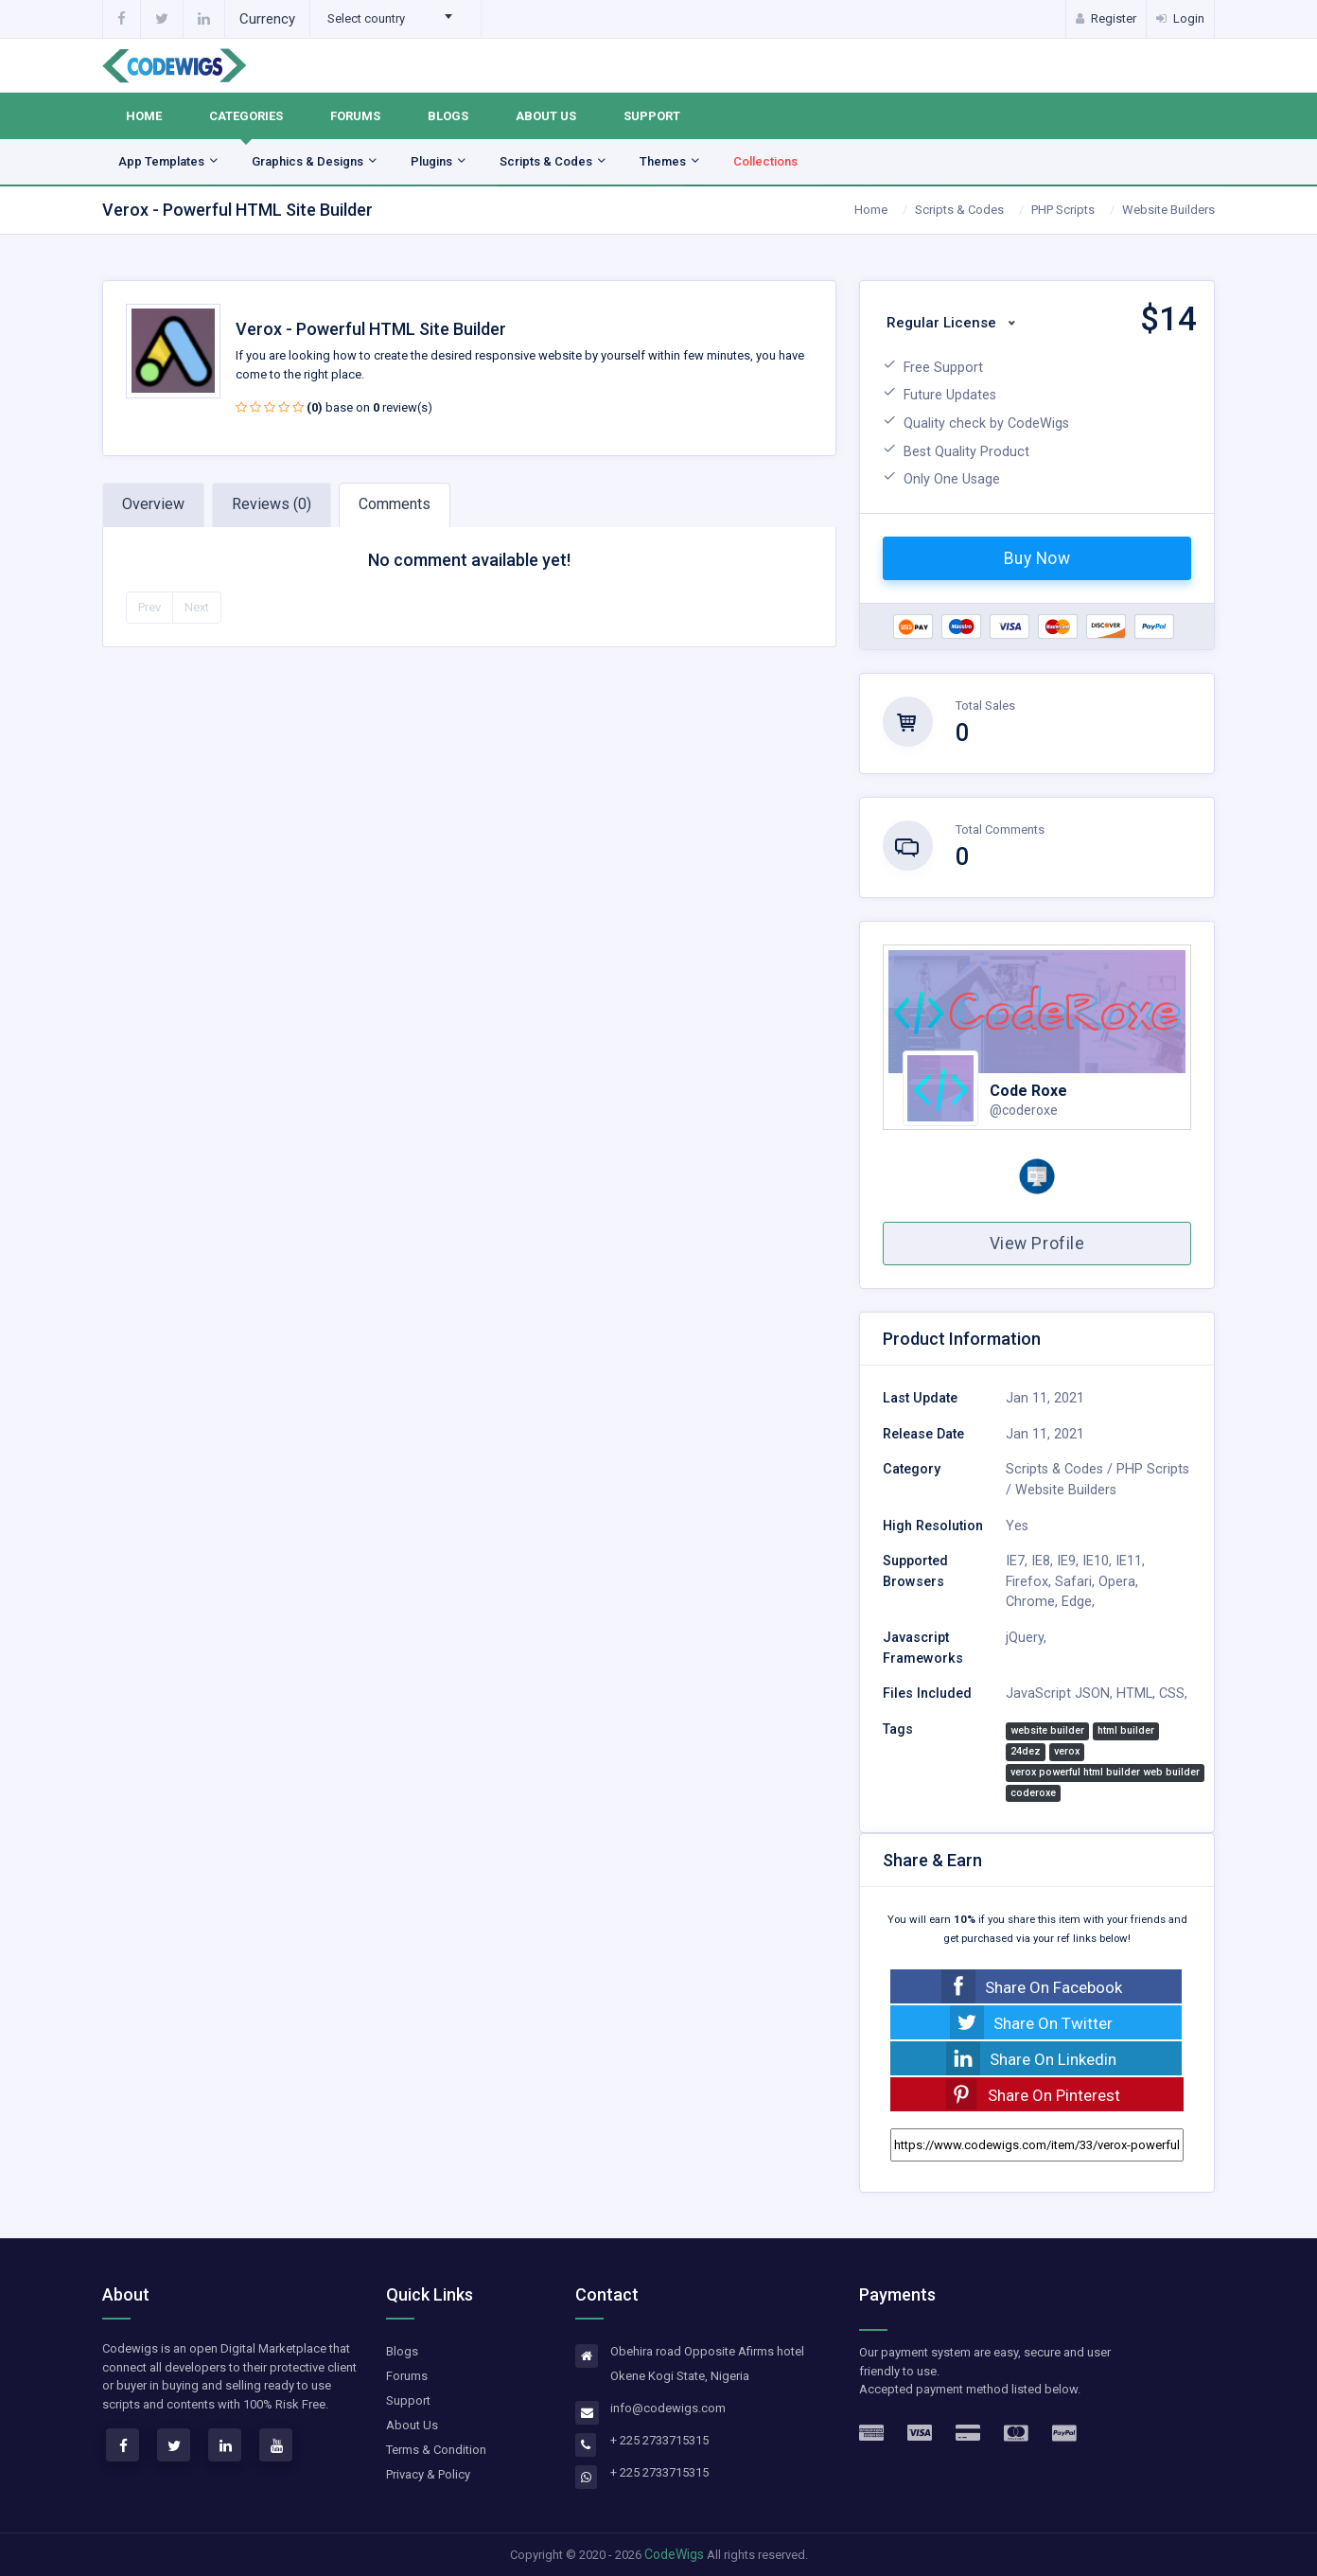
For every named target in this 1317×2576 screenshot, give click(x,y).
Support (651, 116)
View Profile (1037, 1243)
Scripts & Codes (553, 161)
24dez (1025, 1751)
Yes (1017, 1526)
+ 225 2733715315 (659, 2440)
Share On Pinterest (1054, 2095)
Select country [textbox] (366, 18)
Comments (394, 504)
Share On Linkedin (1053, 2059)
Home (144, 116)
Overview (153, 504)
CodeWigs (674, 2554)
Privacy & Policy (428, 2474)
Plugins (439, 161)
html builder (1126, 1730)
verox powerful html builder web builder (1105, 1772)
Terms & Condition (436, 2450)
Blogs (448, 116)
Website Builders (1168, 210)
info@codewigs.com (668, 2408)
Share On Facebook (1053, 1987)
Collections (765, 161)
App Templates (169, 161)
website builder (1047, 1730)
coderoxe (1033, 1793)
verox (1067, 1751)
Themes (670, 161)
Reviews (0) (271, 504)
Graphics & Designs (315, 161)
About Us (546, 116)
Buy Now (1037, 558)
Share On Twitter (1053, 2023)
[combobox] (395, 19)
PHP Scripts (1063, 210)
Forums (355, 116)
